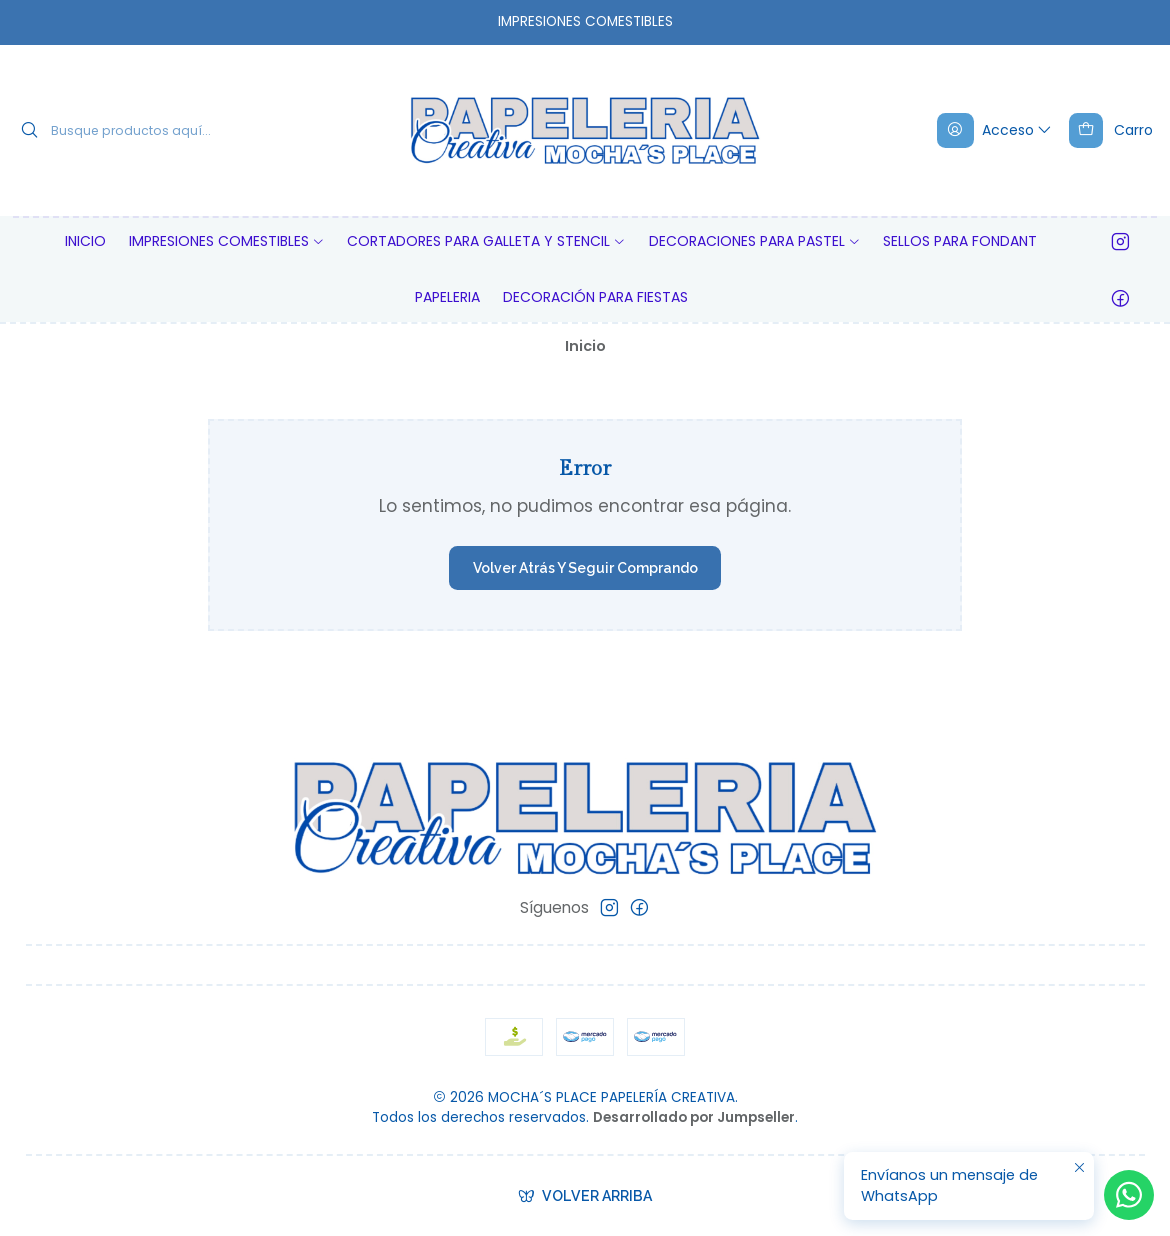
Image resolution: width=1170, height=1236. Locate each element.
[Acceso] (995, 130)
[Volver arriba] (585, 1196)
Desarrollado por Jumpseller (694, 1117)
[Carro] (1110, 130)
